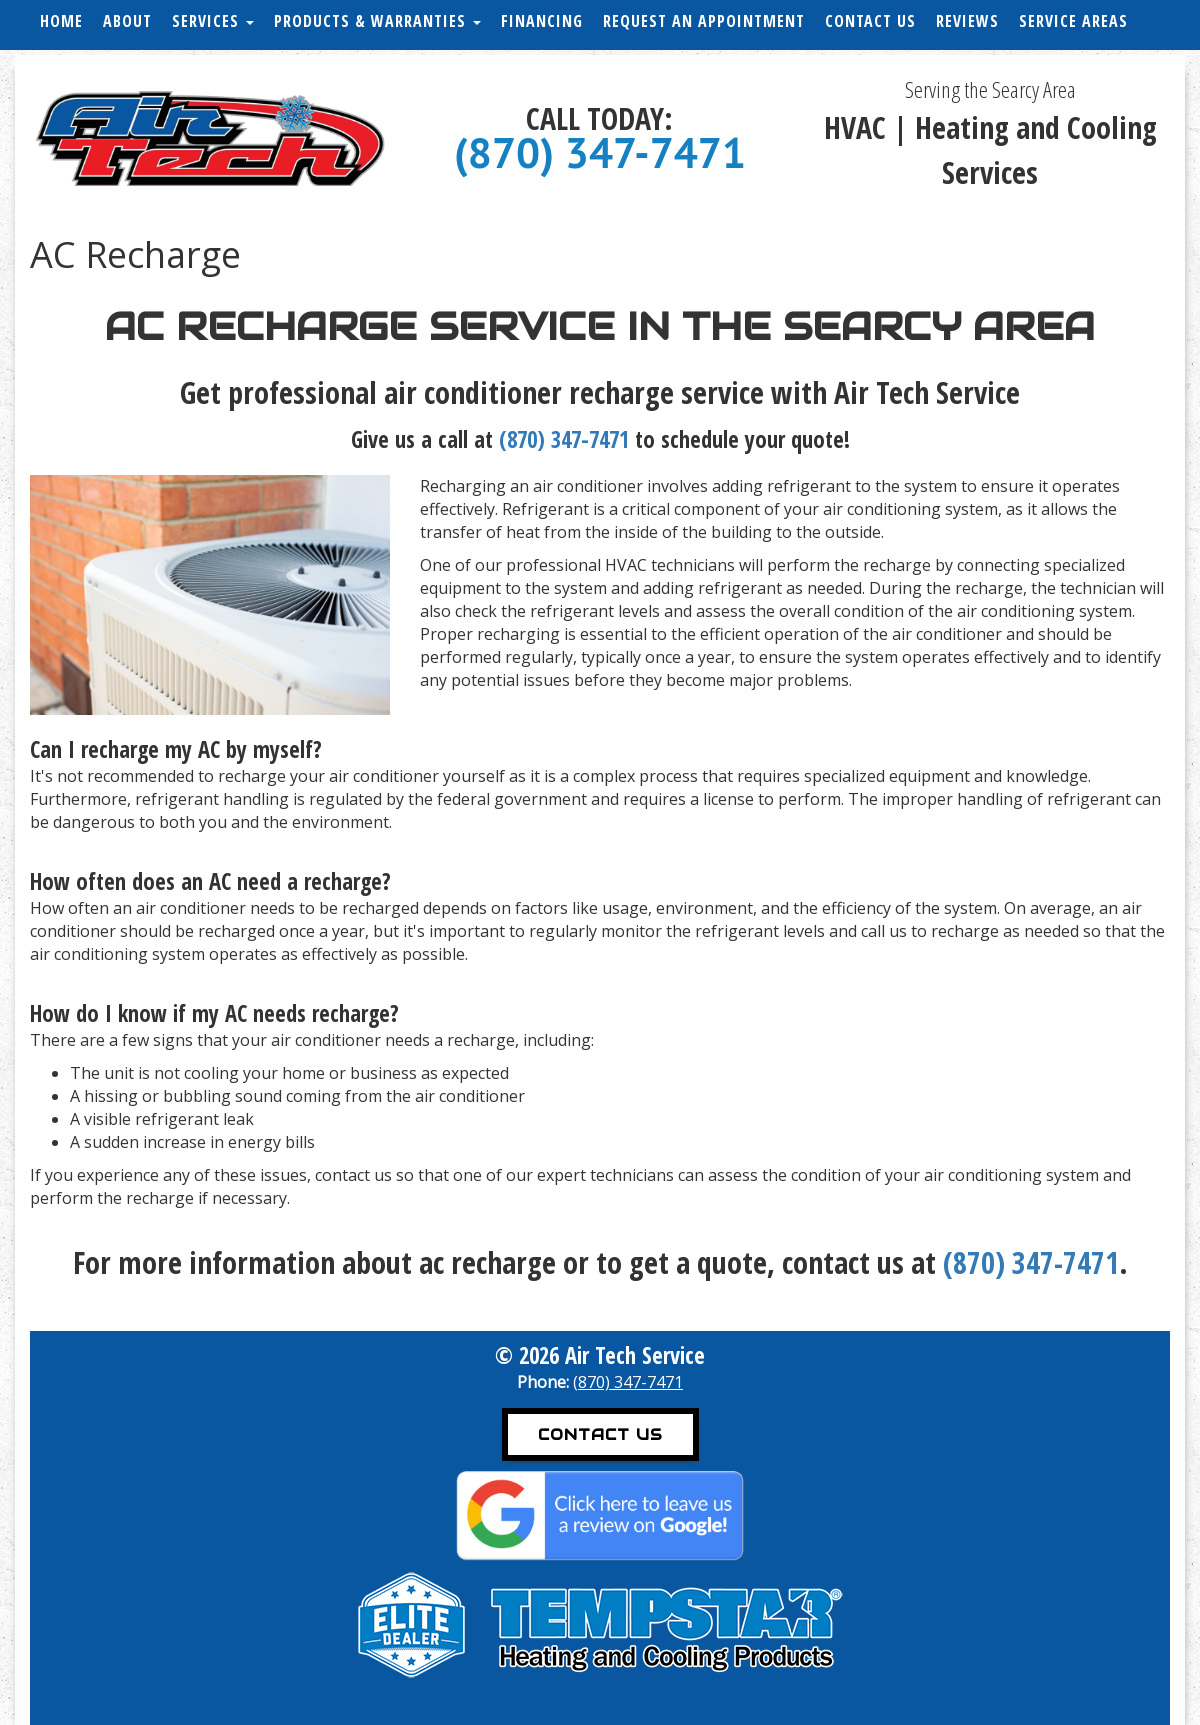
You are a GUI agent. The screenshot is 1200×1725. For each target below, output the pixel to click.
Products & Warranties (377, 21)
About (127, 21)
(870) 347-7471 (600, 152)
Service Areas (1073, 21)
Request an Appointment (704, 21)
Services (213, 21)
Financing (542, 21)
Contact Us (870, 21)
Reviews (967, 21)
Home (61, 21)
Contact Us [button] (600, 1434)
